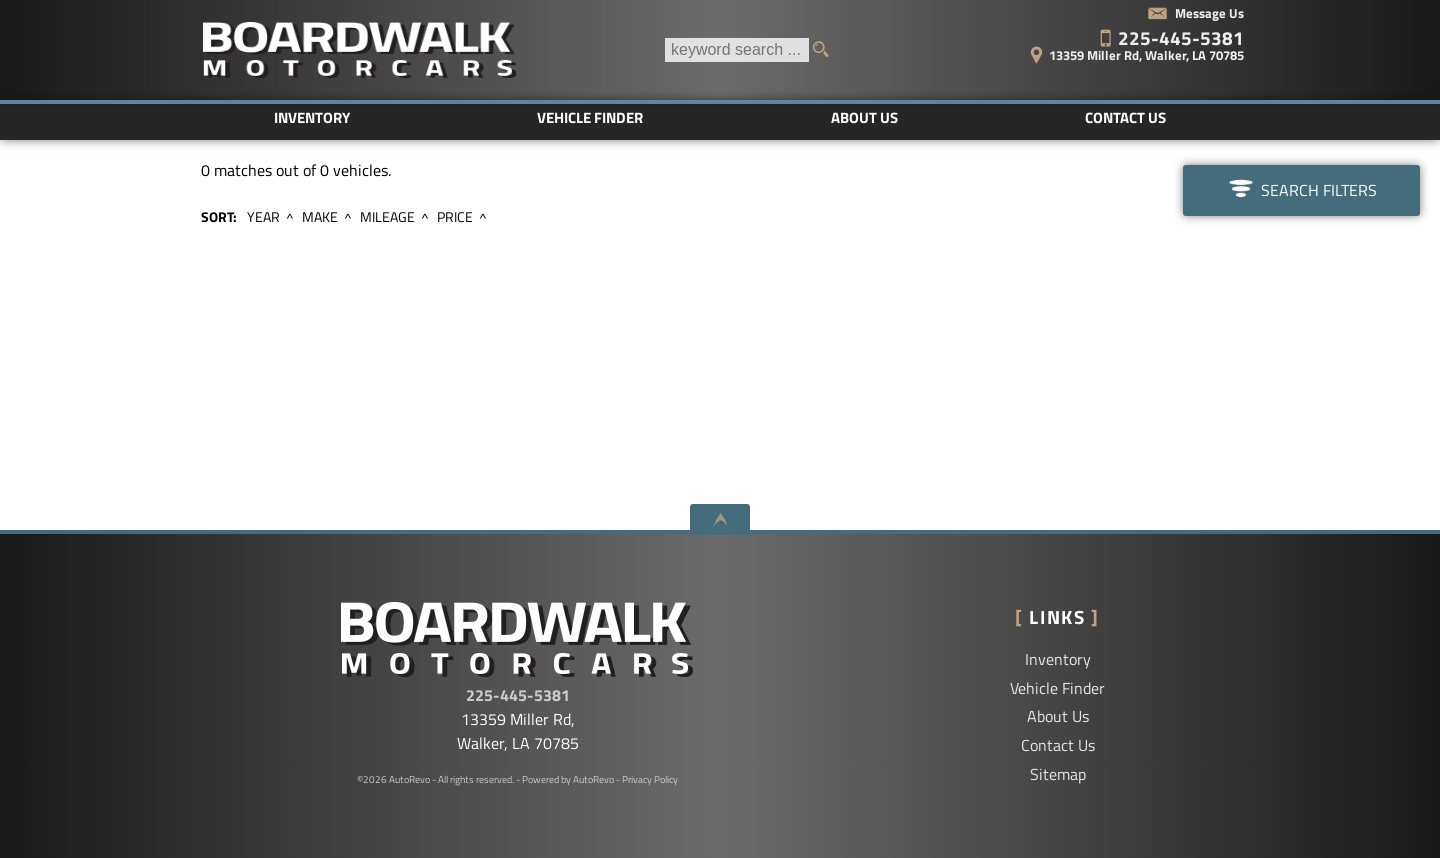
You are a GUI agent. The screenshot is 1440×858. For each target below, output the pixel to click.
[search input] (737, 50)
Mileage (387, 217)
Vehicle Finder (1057, 688)
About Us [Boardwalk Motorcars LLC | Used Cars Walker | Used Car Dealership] (864, 117)
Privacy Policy (650, 779)
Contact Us (1058, 745)
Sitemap (1058, 774)
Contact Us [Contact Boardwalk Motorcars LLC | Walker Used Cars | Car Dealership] (1125, 117)
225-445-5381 (518, 695)
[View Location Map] (1107, 48)
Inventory (1058, 659)
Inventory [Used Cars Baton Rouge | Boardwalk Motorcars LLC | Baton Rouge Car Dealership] (312, 117)
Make (320, 217)
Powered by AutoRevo (568, 779)
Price (455, 217)
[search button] (827, 50)
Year (263, 217)
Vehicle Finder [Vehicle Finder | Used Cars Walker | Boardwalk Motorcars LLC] (590, 117)
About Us (1058, 716)
